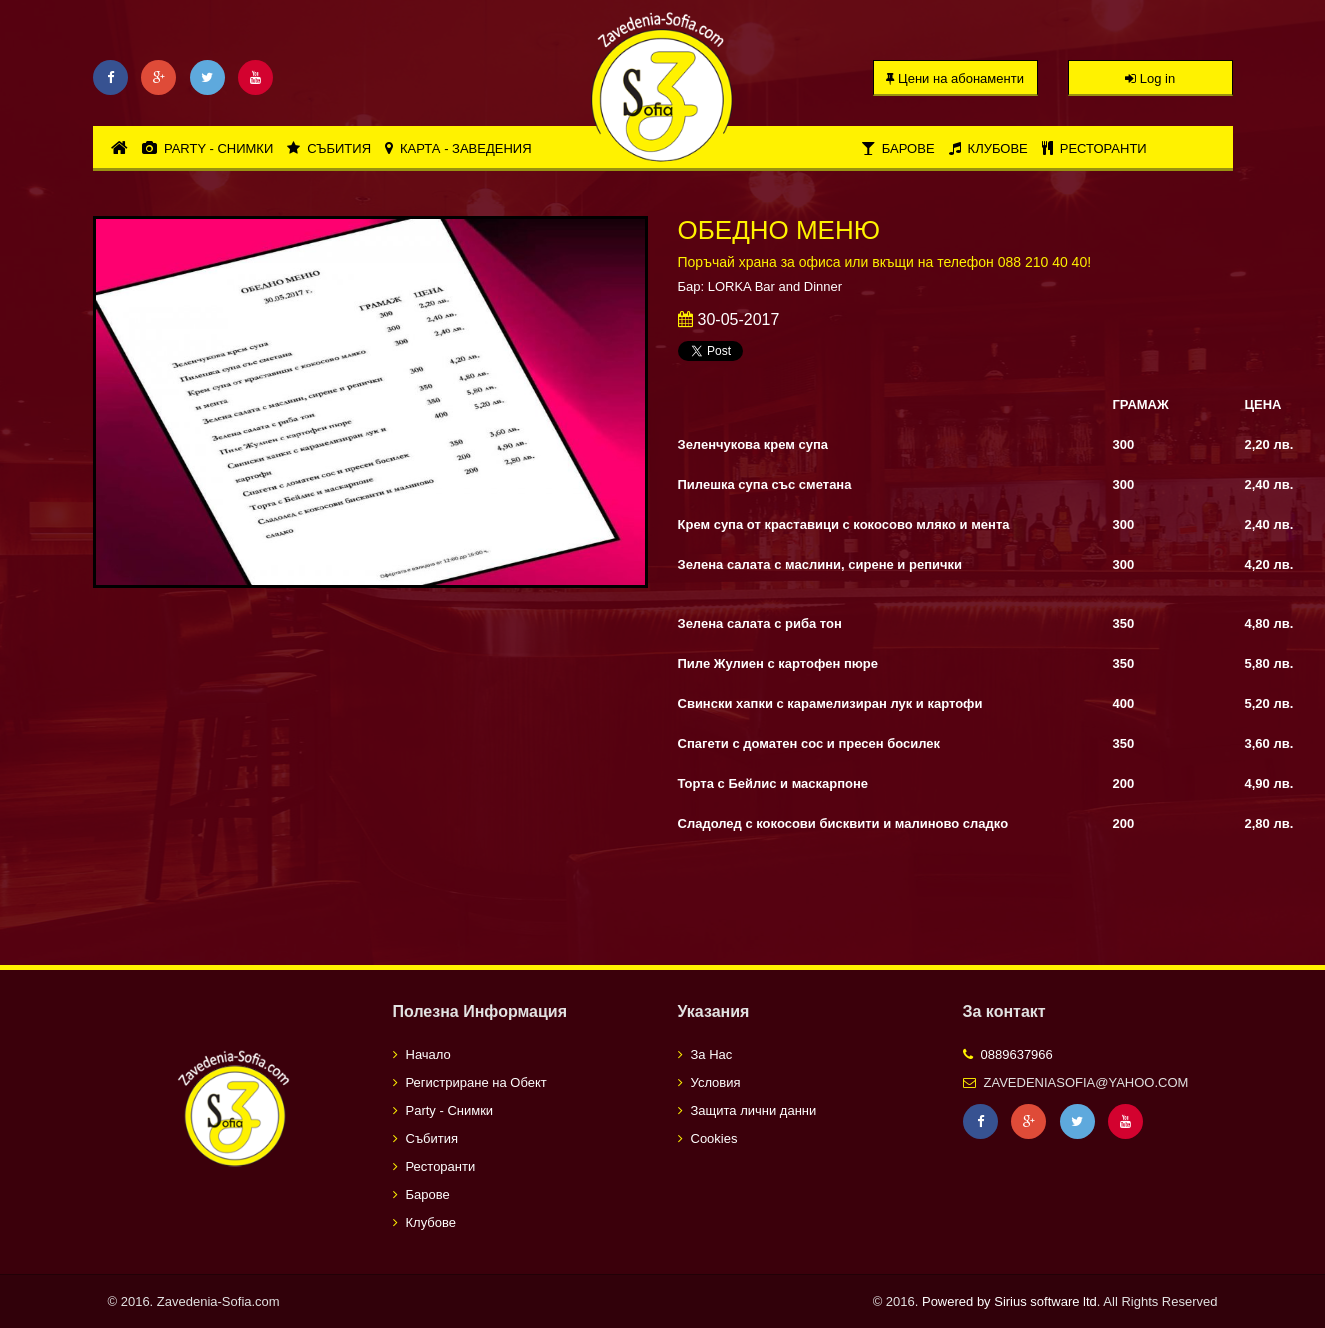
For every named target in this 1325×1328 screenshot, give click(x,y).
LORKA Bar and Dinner (775, 286)
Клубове (988, 148)
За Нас (712, 1054)
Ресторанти (1094, 148)
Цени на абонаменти (955, 78)
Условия (716, 1082)
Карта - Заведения (458, 148)
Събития (329, 148)
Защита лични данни (754, 1110)
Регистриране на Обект (476, 1082)
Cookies (714, 1138)
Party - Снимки (207, 148)
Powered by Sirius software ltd (1009, 1301)
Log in (1150, 78)
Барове (898, 148)
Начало (428, 1054)
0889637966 (1017, 1054)
